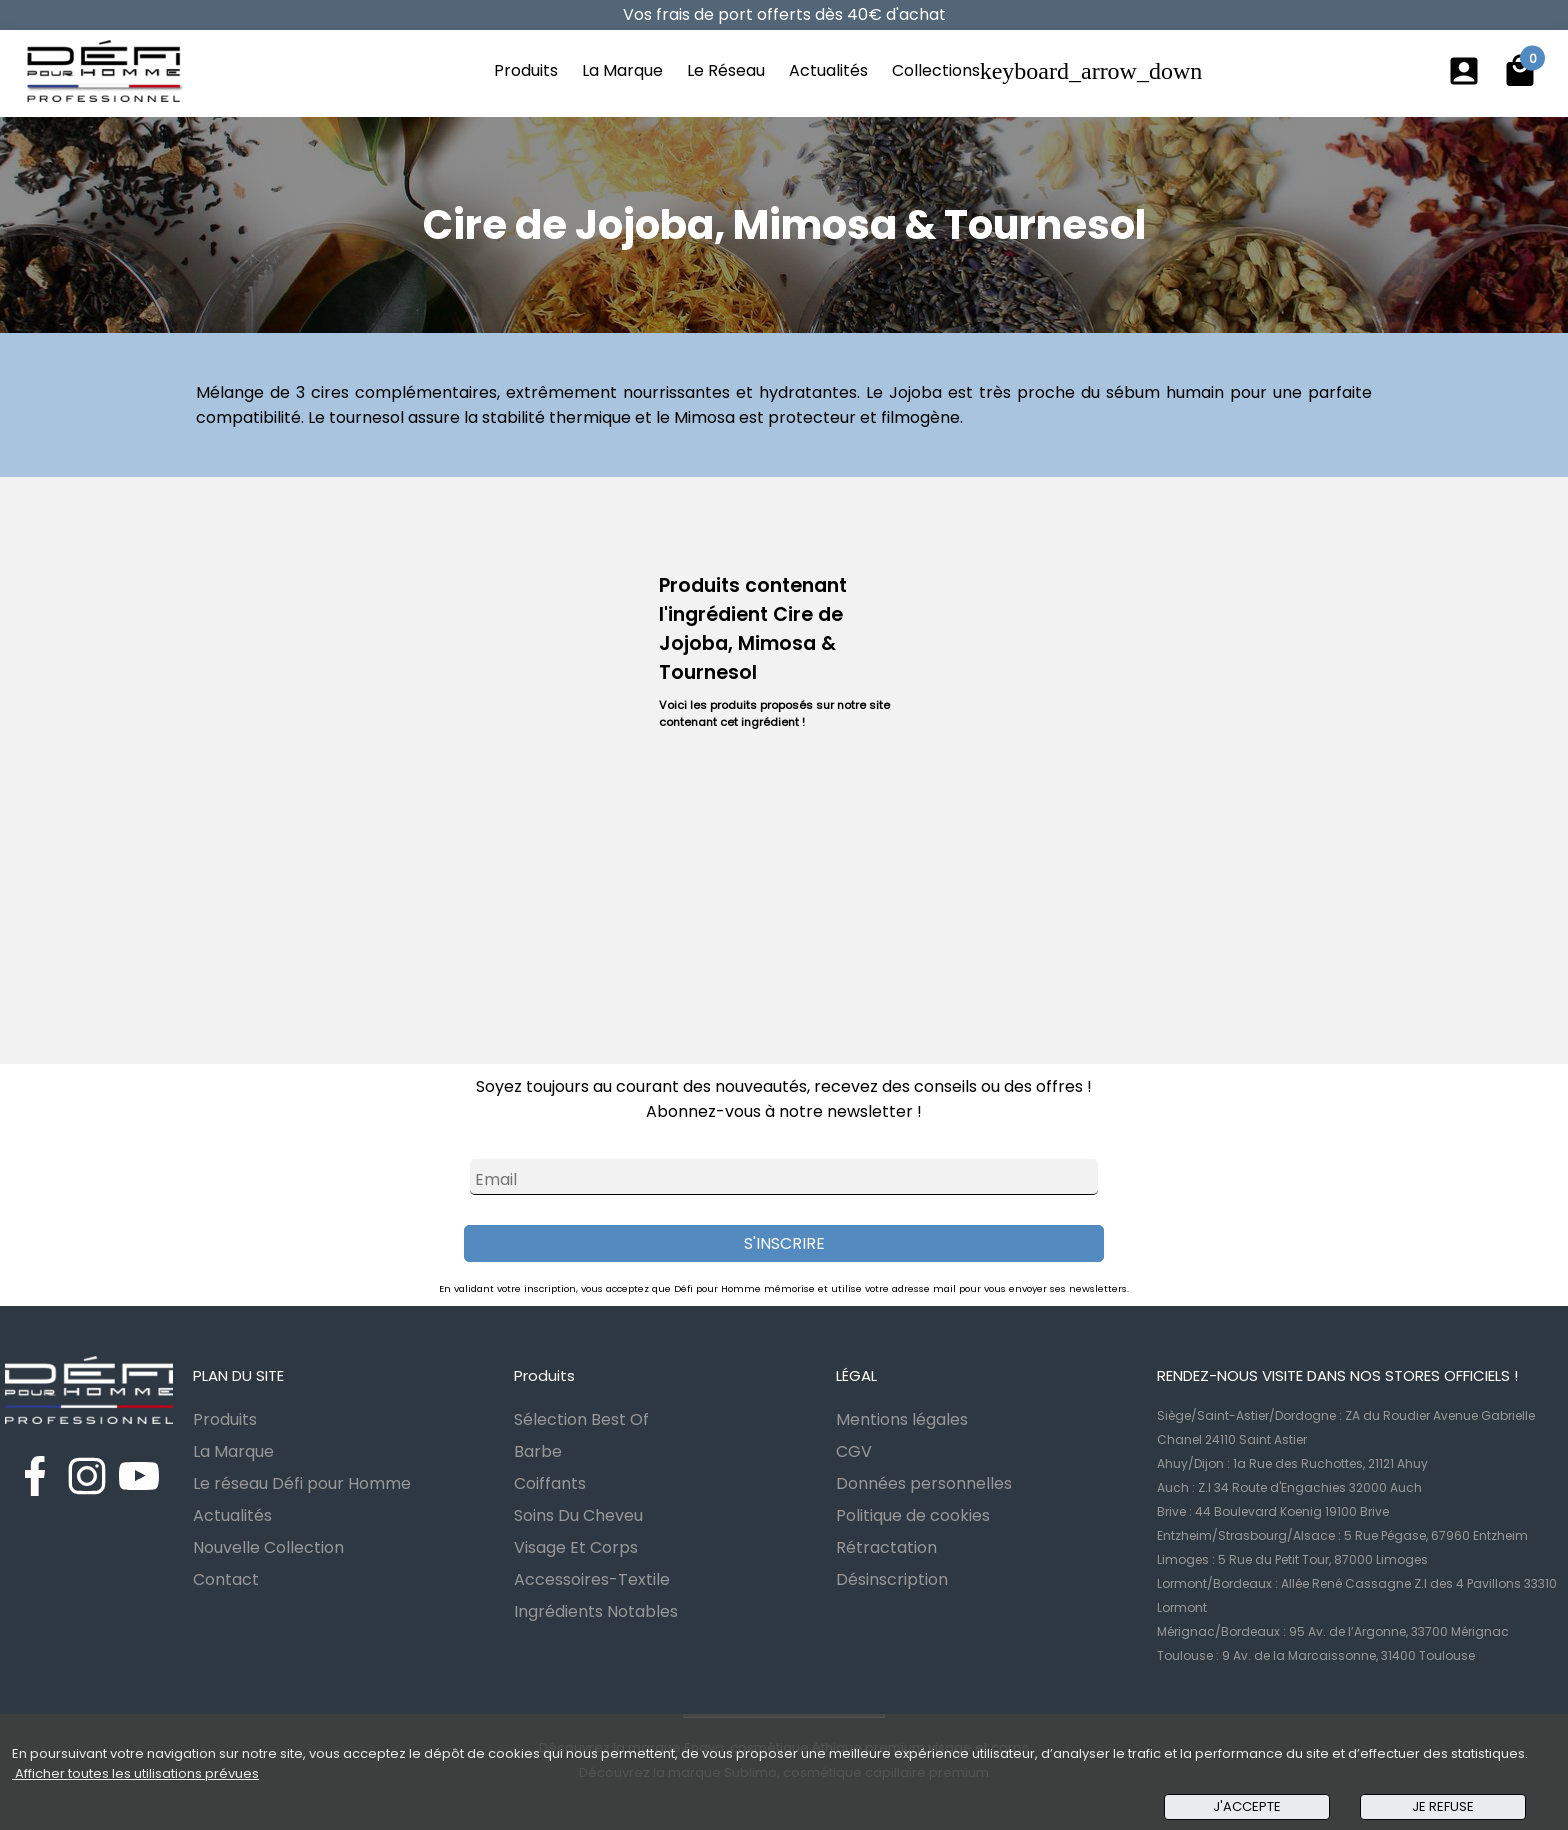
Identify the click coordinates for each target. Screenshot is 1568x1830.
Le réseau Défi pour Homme (302, 1483)
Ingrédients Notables (596, 1611)
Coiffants (550, 1483)
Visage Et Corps (576, 1547)
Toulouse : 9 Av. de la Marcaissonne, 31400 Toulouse (1316, 1655)
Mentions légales (902, 1419)
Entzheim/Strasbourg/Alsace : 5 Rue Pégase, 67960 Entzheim (1342, 1535)
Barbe (538, 1451)
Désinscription (892, 1579)
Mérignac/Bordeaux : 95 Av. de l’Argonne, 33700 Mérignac (1333, 1631)
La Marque (622, 70)
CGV (854, 1451)
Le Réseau (726, 70)
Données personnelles (924, 1483)
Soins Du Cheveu (578, 1515)
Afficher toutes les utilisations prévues (135, 1773)
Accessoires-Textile (592, 1579)
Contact (226, 1579)
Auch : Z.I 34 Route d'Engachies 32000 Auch (1289, 1487)
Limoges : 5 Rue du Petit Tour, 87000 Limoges (1292, 1559)
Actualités (828, 70)
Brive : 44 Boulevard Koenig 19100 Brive (1273, 1511)
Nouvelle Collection (268, 1547)
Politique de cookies (913, 1515)
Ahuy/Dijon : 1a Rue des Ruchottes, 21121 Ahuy (1292, 1463)
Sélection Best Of (581, 1419)
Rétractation (886, 1547)
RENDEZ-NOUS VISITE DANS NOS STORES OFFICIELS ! (1337, 1375)
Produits (526, 70)
